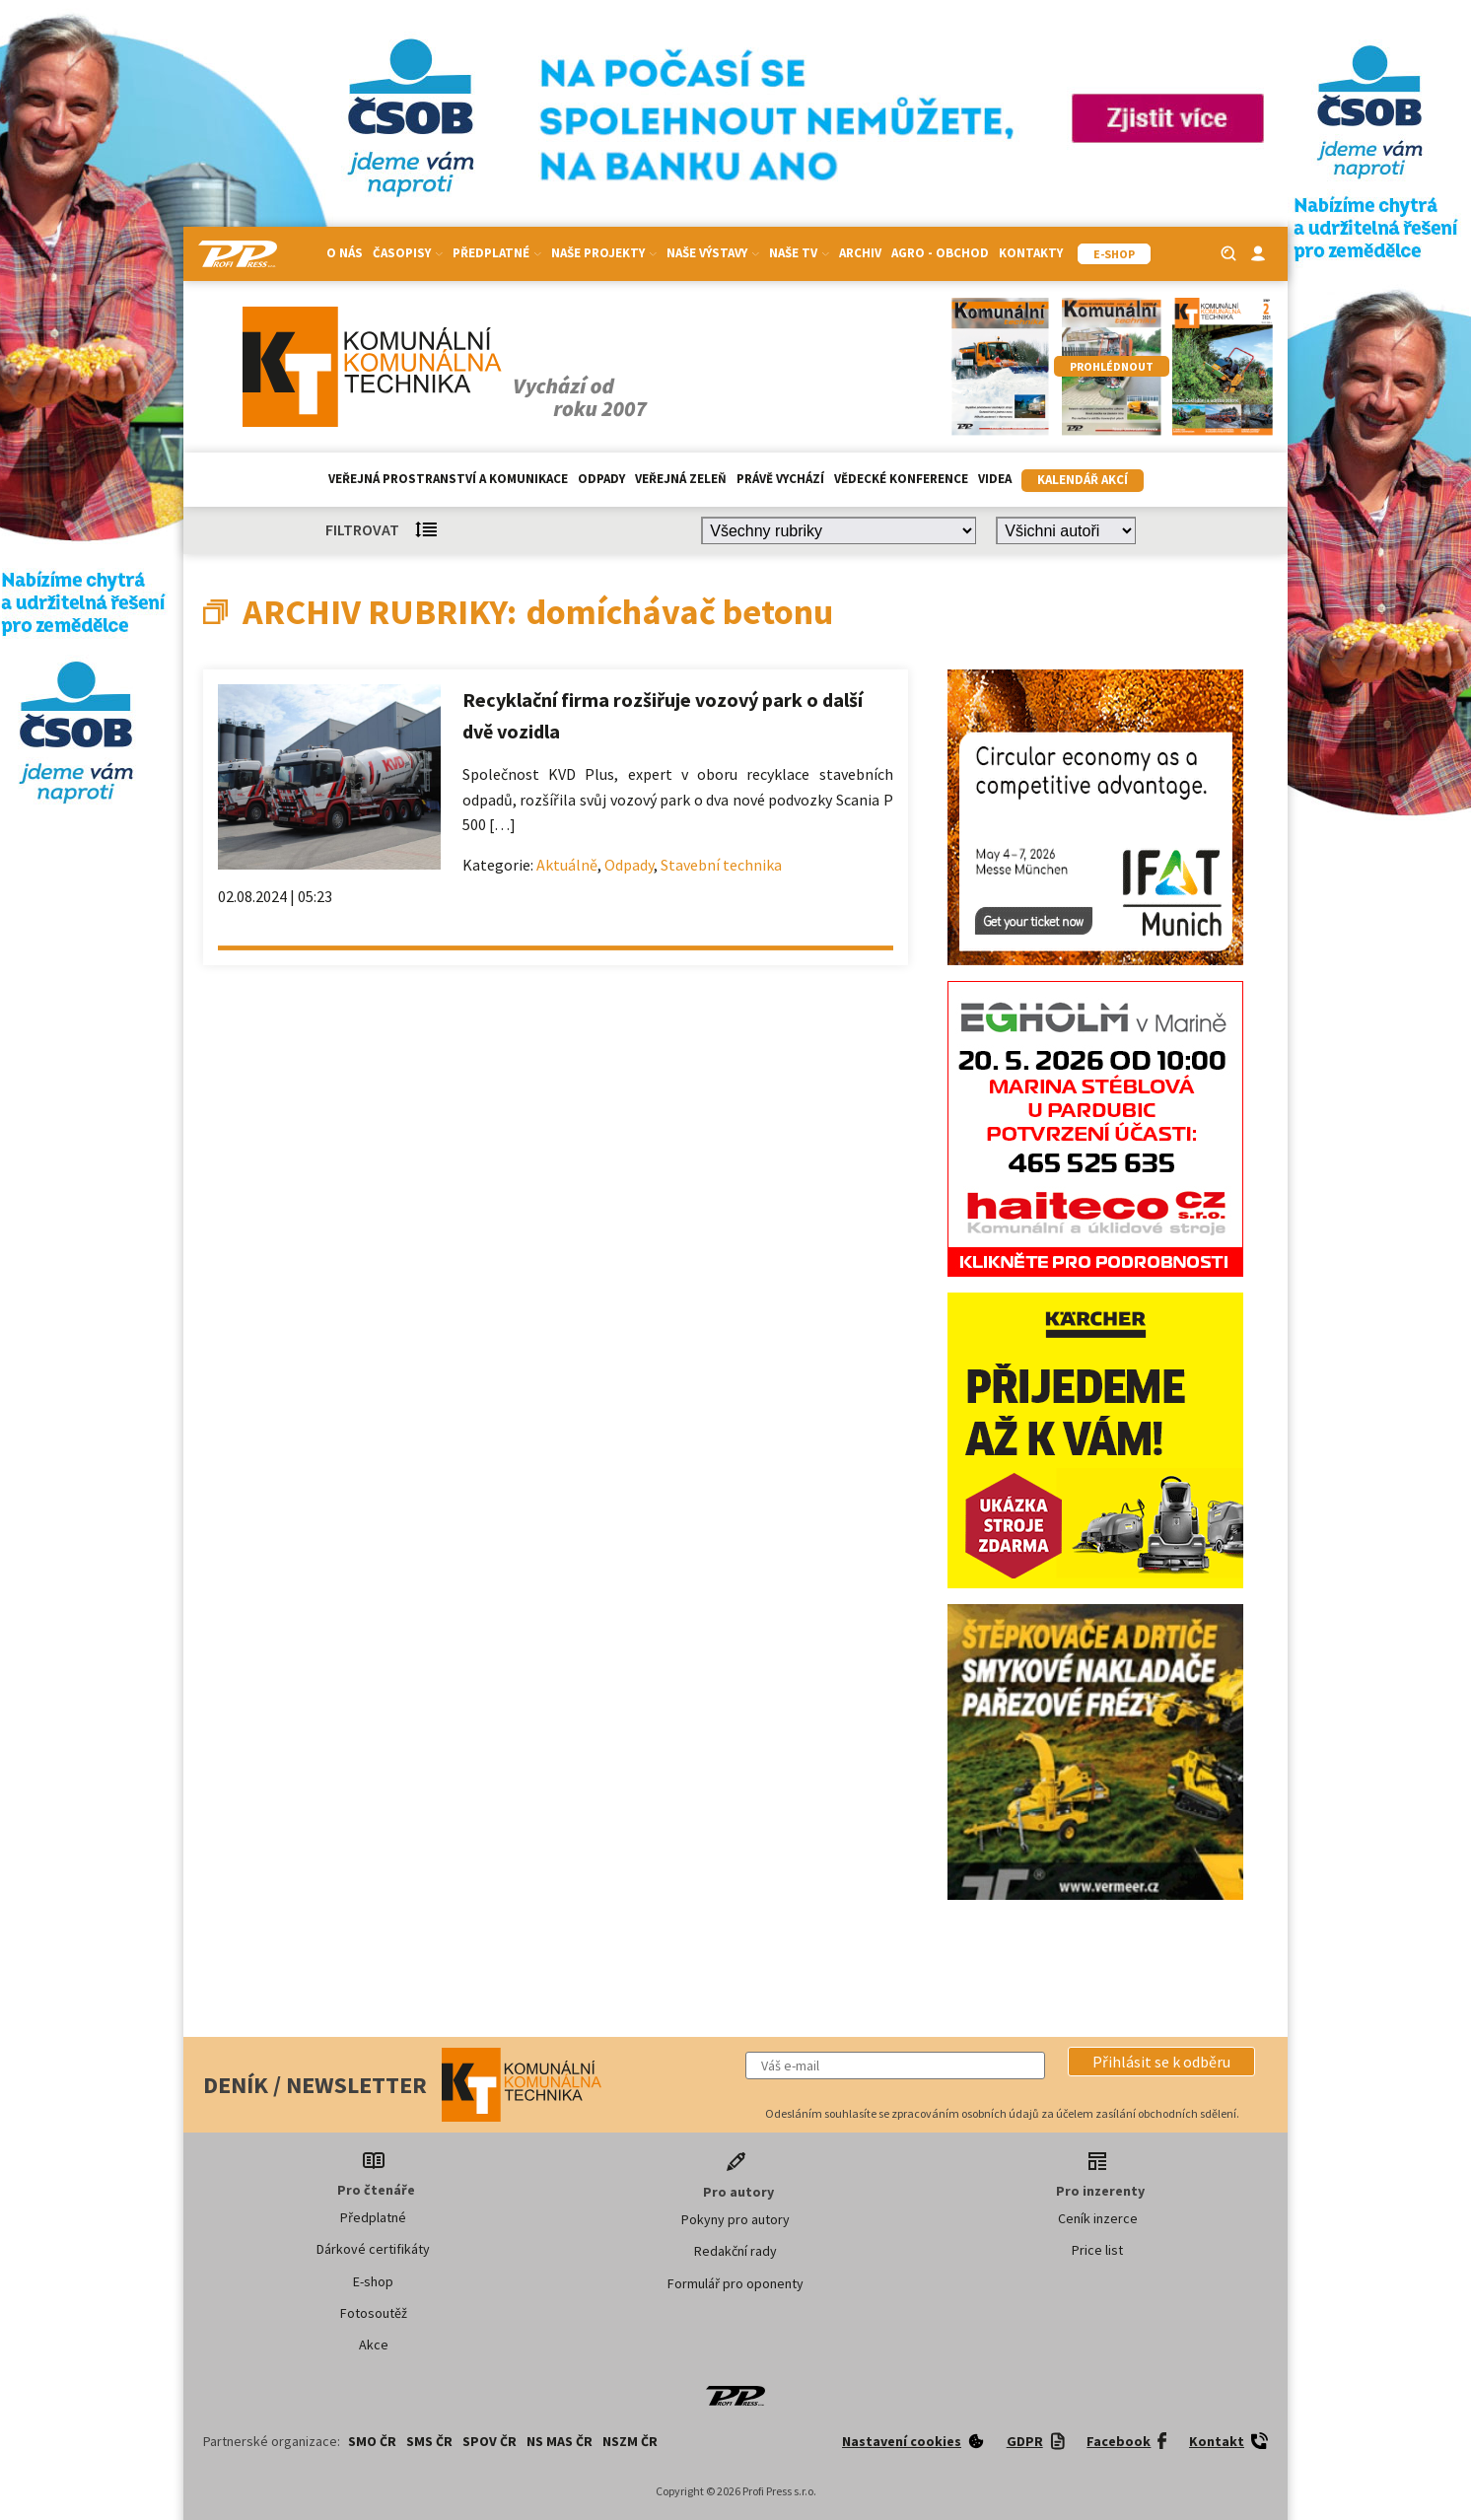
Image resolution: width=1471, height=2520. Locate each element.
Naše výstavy (712, 253)
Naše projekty (604, 253)
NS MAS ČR (559, 2441)
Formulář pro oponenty (735, 2283)
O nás (344, 253)
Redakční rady (735, 2251)
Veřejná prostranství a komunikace (448, 478)
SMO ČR (372, 2441)
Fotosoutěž (373, 2313)
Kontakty (1031, 253)
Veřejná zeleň (681, 478)
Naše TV (799, 253)
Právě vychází (780, 478)
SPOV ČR (489, 2441)
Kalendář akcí (1082, 479)
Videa (995, 478)
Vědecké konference (901, 478)
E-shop (373, 2281)
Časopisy (408, 253)
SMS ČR (429, 2441)
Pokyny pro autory (735, 2219)
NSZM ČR (630, 2441)
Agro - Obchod (940, 253)
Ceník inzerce (1098, 2218)
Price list (1097, 2250)
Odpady (601, 478)
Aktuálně (566, 865)
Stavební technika (721, 865)
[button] (1161, 2061)
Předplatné (497, 253)
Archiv (860, 253)
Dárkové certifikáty (373, 2249)
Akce (373, 2344)
